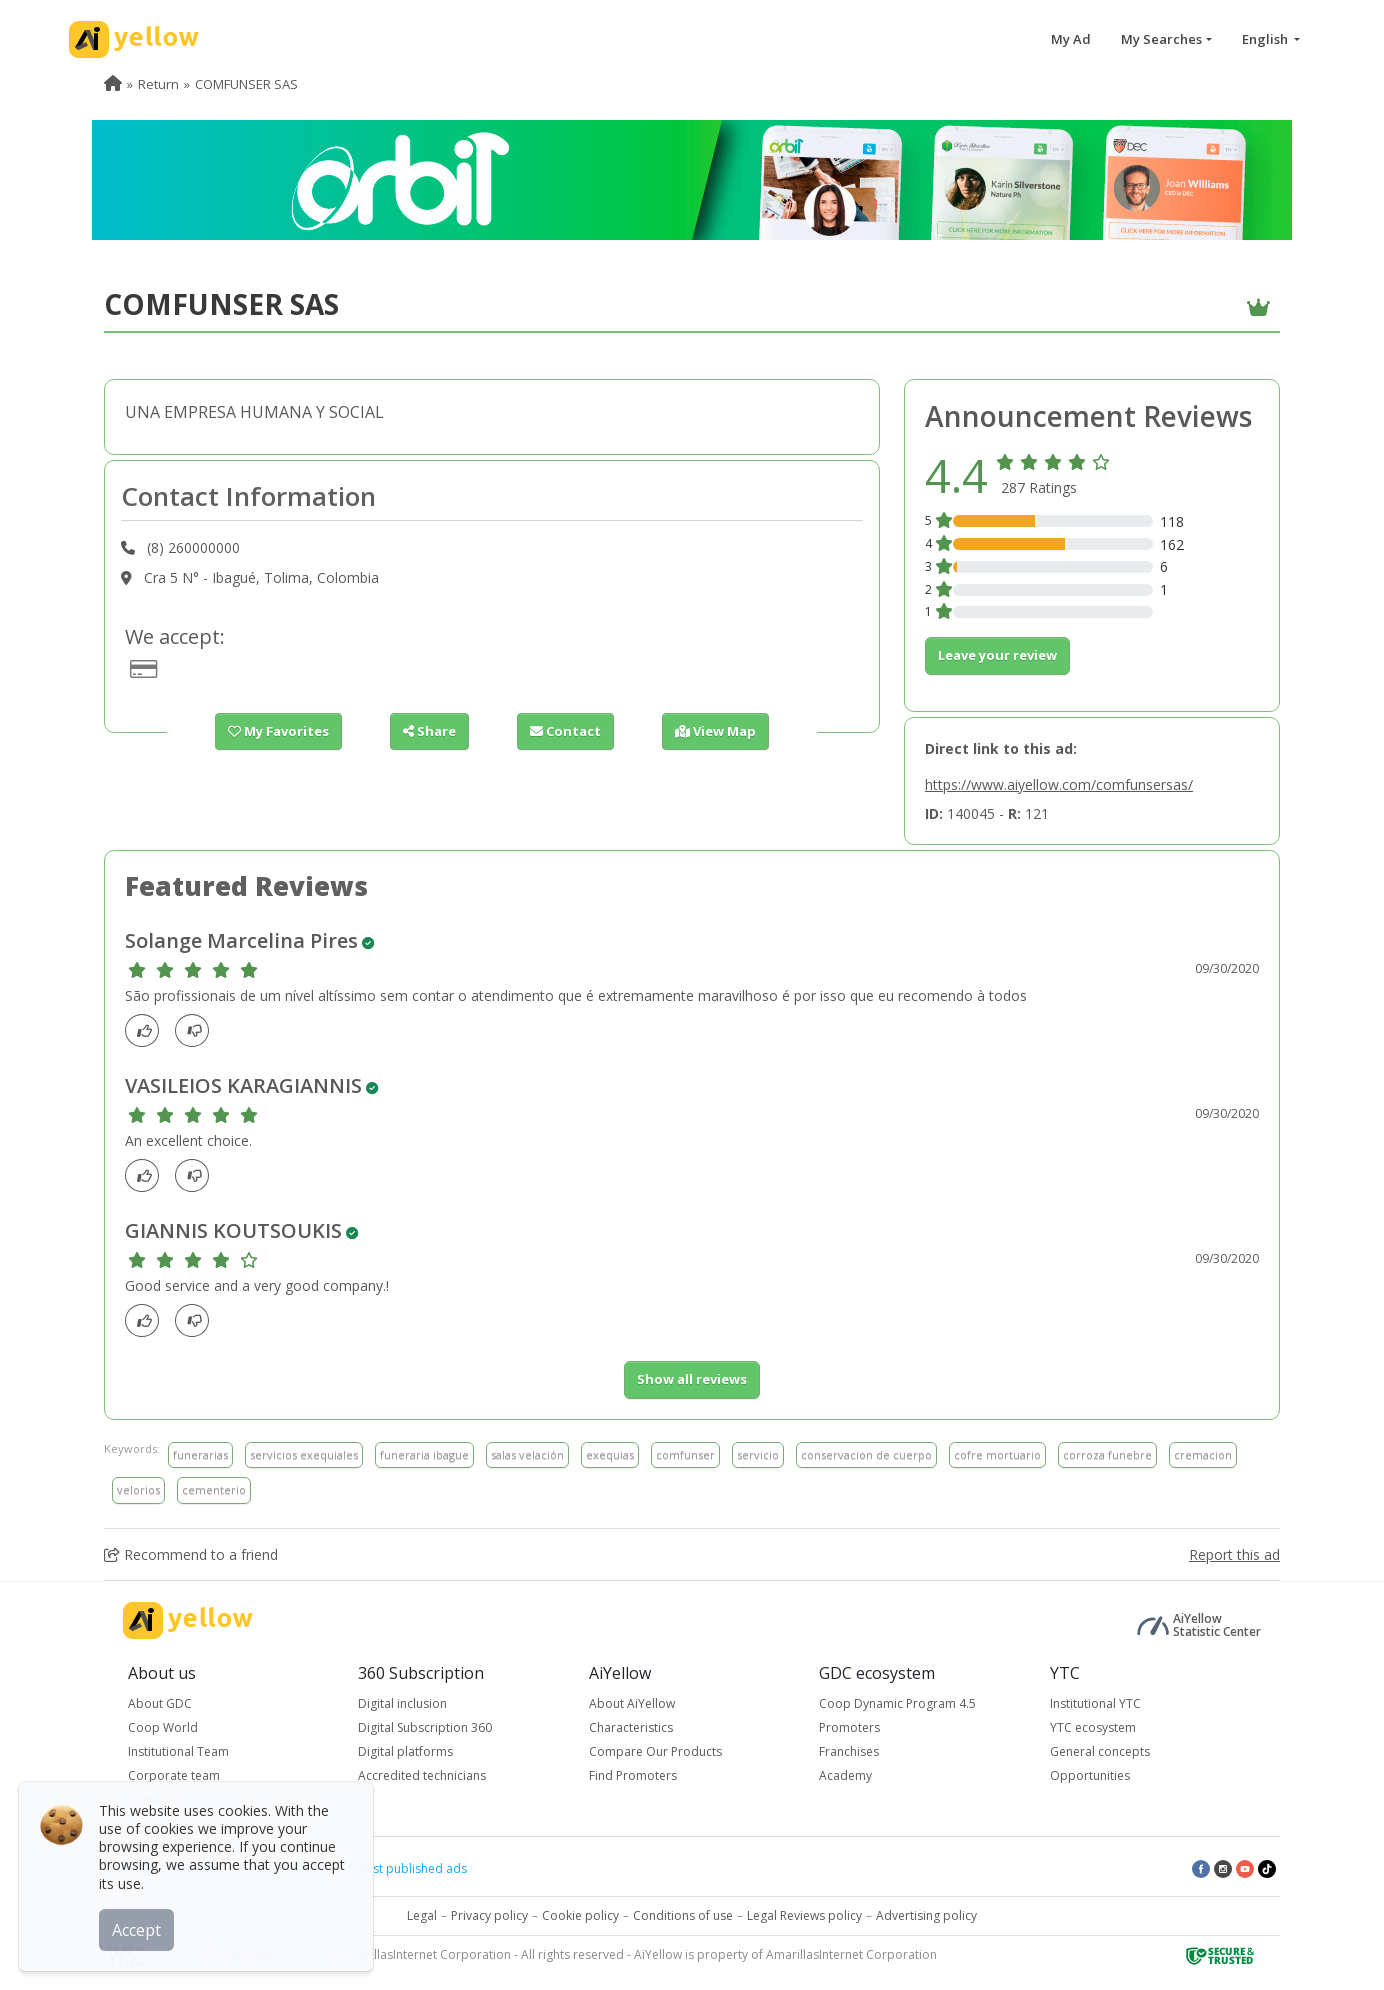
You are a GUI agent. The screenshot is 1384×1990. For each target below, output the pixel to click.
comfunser (685, 1454)
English (1266, 39)
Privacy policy (489, 1915)
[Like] (147, 1030)
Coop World (163, 1727)
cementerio (214, 1489)
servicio (758, 1454)
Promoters (849, 1727)
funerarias (200, 1454)
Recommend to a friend (191, 1554)
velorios (138, 1489)
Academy (845, 1775)
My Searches (1161, 39)
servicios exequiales (304, 1454)
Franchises (849, 1751)
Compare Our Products (655, 1751)
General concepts (1100, 1751)
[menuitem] (113, 84)
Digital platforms (405, 1751)
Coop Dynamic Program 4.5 (897, 1703)
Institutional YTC (1095, 1703)
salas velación (527, 1454)
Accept (137, 1929)
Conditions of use (683, 1915)
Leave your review (997, 655)
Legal (422, 1915)
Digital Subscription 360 (425, 1727)
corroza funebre (1107, 1454)
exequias (610, 1454)
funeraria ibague (424, 1454)
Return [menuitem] (158, 84)
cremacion (1203, 1454)
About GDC (160, 1703)
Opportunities (1090, 1775)
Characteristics (631, 1727)
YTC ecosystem (1093, 1727)
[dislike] (197, 1030)
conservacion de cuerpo (866, 1454)
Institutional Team (178, 1751)
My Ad (1071, 39)
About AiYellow (632, 1703)
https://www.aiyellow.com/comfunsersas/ (1059, 784)
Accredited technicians (422, 1775)
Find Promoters (633, 1775)
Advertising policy (926, 1915)
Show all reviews (692, 1379)
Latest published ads (408, 1868)
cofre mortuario (997, 1454)
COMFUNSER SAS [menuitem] (246, 84)
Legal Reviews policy (804, 1915)
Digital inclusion (402, 1703)
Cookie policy (580, 1915)
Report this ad (1234, 1554)
